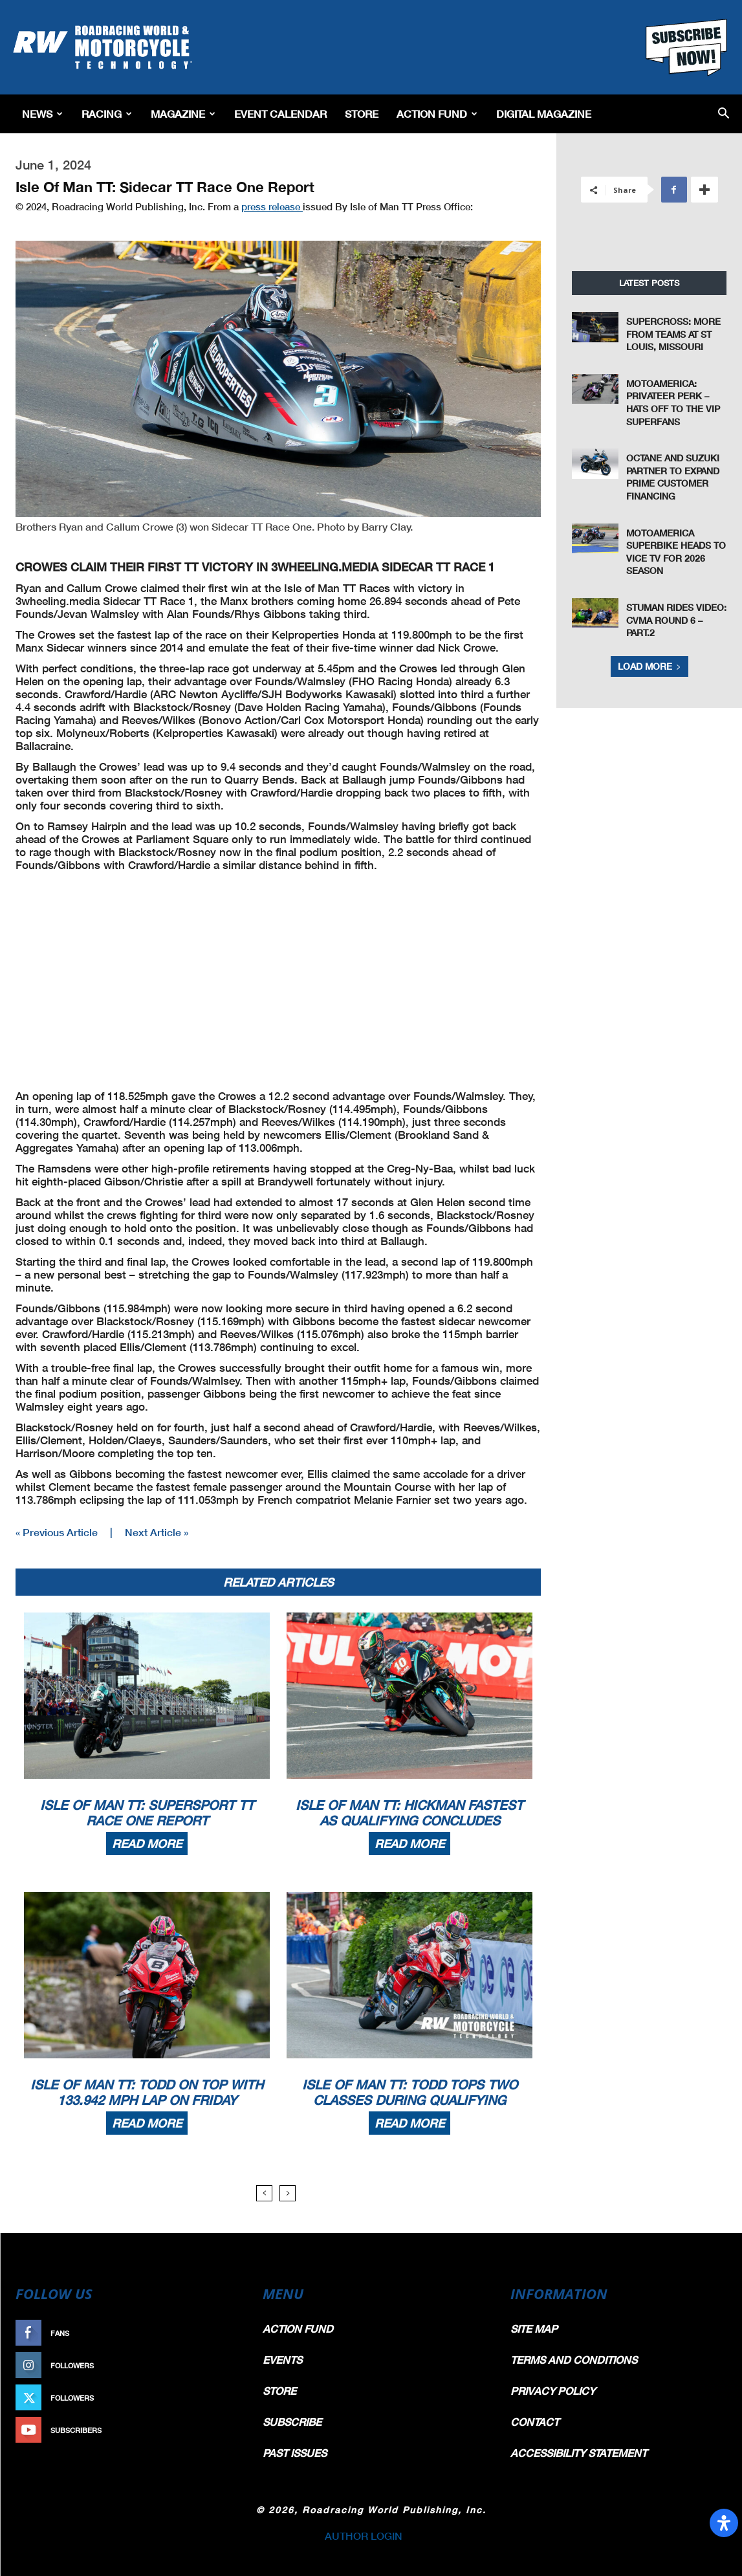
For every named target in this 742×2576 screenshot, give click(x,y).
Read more (147, 1843)
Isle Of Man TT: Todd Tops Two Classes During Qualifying (410, 2092)
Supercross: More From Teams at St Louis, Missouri (673, 334)
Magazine (183, 113)
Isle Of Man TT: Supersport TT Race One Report (147, 1812)
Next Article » (156, 1532)
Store (361, 113)
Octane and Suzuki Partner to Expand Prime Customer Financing (672, 476)
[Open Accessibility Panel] (724, 2523)
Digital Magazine (543, 113)
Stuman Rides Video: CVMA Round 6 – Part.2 (676, 620)
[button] (723, 114)
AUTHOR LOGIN (363, 2535)
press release (272, 206)
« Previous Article (57, 1532)
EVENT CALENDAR (280, 113)
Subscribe (211, 2430)
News (42, 113)
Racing (107, 113)
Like (224, 2333)
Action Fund (437, 113)
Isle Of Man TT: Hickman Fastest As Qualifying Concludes (409, 1812)
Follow (217, 2365)
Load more (649, 666)
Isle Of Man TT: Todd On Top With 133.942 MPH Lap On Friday (146, 2092)
